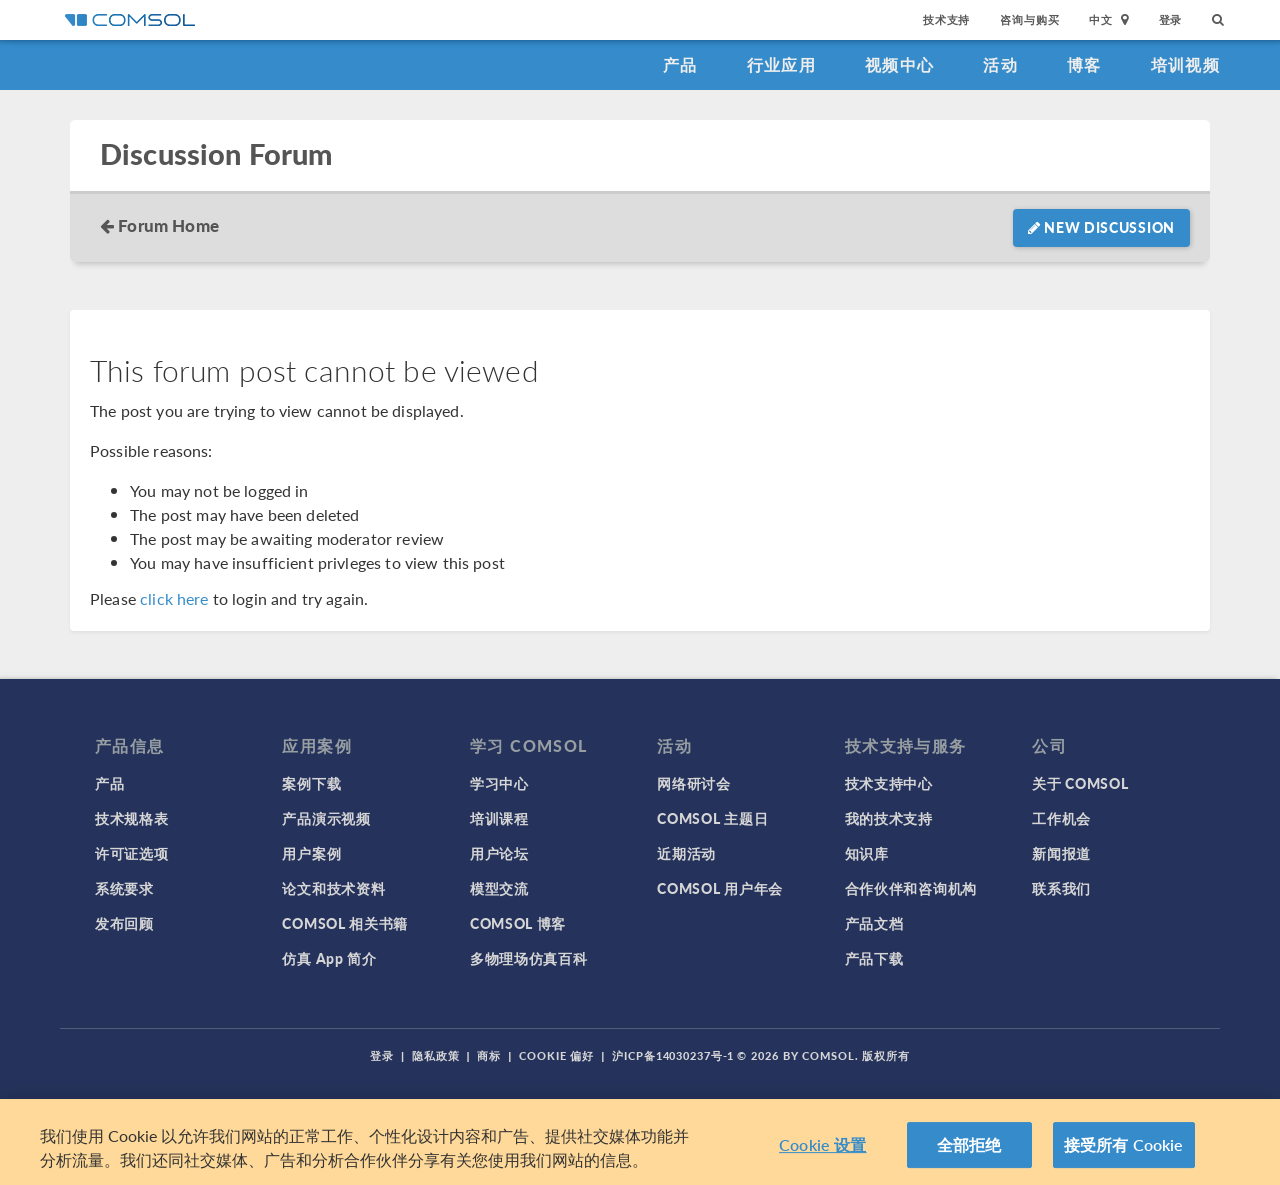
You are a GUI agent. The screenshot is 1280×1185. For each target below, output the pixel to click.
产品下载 (874, 958)
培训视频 (1185, 64)
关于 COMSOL (1080, 783)
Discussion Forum (216, 154)
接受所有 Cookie (1124, 1145)
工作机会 (1061, 818)
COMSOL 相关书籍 (345, 923)
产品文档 (874, 923)
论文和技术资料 (333, 888)
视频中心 (899, 64)
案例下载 (311, 783)
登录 (1171, 19)
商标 (489, 1055)
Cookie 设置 (822, 1145)
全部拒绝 (969, 1145)
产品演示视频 (326, 818)
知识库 (867, 853)
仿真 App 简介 (329, 958)
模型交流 (499, 888)
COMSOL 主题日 (712, 818)
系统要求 (124, 888)
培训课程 (499, 818)
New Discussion (1101, 227)
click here (174, 598)
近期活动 (686, 853)
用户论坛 (499, 853)
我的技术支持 (889, 818)
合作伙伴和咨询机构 (911, 888)
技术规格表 (132, 818)
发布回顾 (124, 923)
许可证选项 (132, 853)
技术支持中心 (889, 783)
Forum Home (168, 225)
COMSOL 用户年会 (720, 888)
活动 (1000, 64)
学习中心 (499, 783)
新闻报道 (1061, 853)
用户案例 (311, 853)
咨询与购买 (1029, 19)
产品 (680, 64)
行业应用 (781, 64)
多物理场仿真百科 (529, 958)
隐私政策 (436, 1055)
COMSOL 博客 (518, 923)
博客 (1084, 64)
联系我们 (1061, 888)
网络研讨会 (694, 783)
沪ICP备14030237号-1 (673, 1055)
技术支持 (946, 19)
